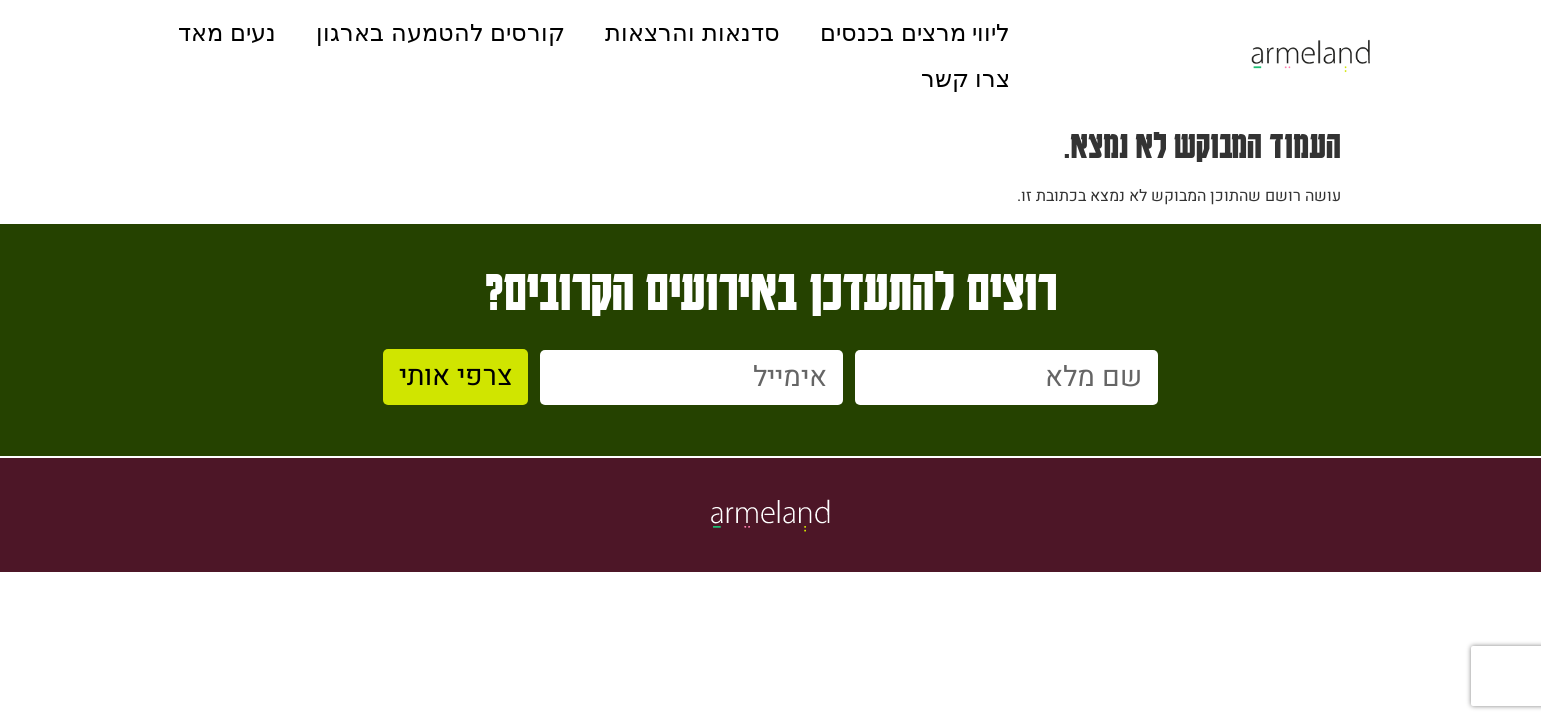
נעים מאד (227, 32)
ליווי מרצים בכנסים (915, 32)
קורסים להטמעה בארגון (440, 32)
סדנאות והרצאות (692, 32)
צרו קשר (966, 78)
